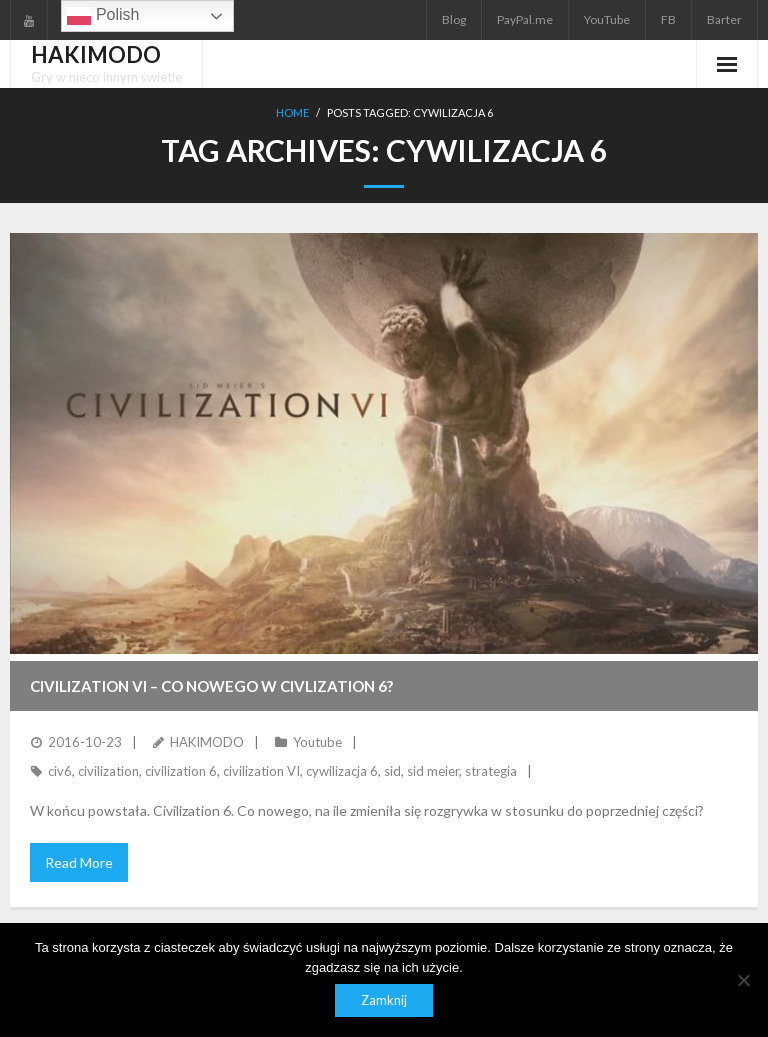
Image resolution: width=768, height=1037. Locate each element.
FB (668, 19)
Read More (79, 862)
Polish (103, 16)
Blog (454, 19)
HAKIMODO (207, 742)
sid (392, 771)
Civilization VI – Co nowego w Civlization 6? (211, 686)
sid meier (433, 771)
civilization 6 (181, 771)
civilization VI (261, 771)
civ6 (60, 771)
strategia (491, 771)
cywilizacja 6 (342, 771)
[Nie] (743, 980)
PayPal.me (525, 19)
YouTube (607, 19)
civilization (108, 771)
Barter (724, 19)
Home (292, 112)
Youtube (317, 742)
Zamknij (384, 1000)
